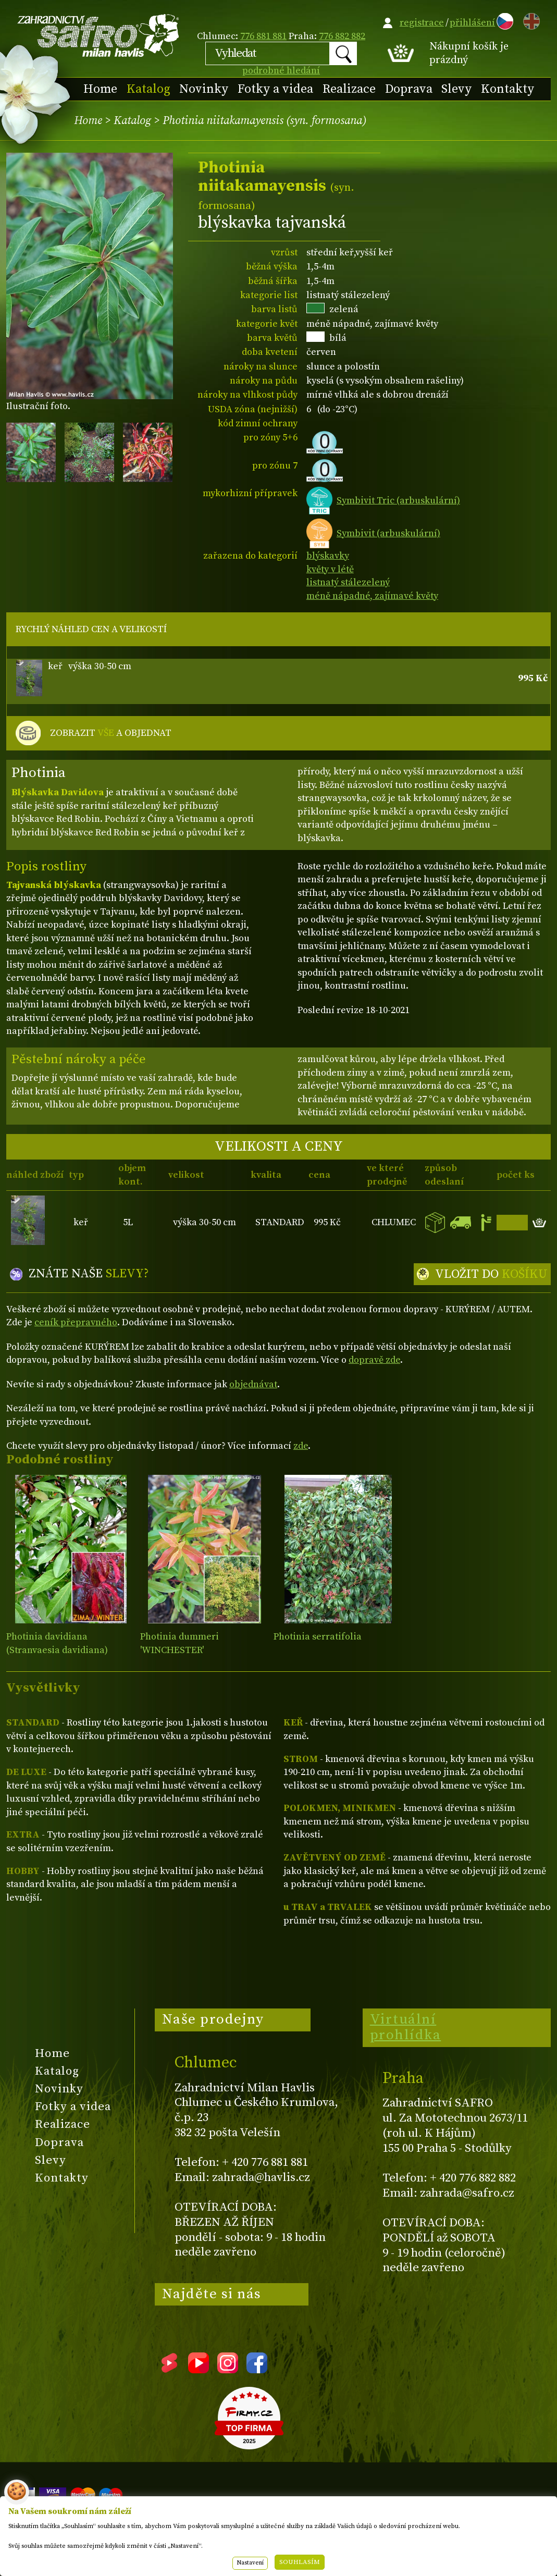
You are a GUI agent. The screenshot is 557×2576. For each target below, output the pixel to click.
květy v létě (330, 569)
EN (529, 20)
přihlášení (472, 23)
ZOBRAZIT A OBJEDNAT (110, 733)
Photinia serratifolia (318, 1637)
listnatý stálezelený (348, 582)
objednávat (253, 1384)
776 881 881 (263, 36)
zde (300, 1446)
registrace (422, 23)
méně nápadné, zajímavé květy (372, 596)
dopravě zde (374, 1360)
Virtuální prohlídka (405, 2027)
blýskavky (327, 556)
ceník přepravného (75, 1322)
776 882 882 (342, 36)
